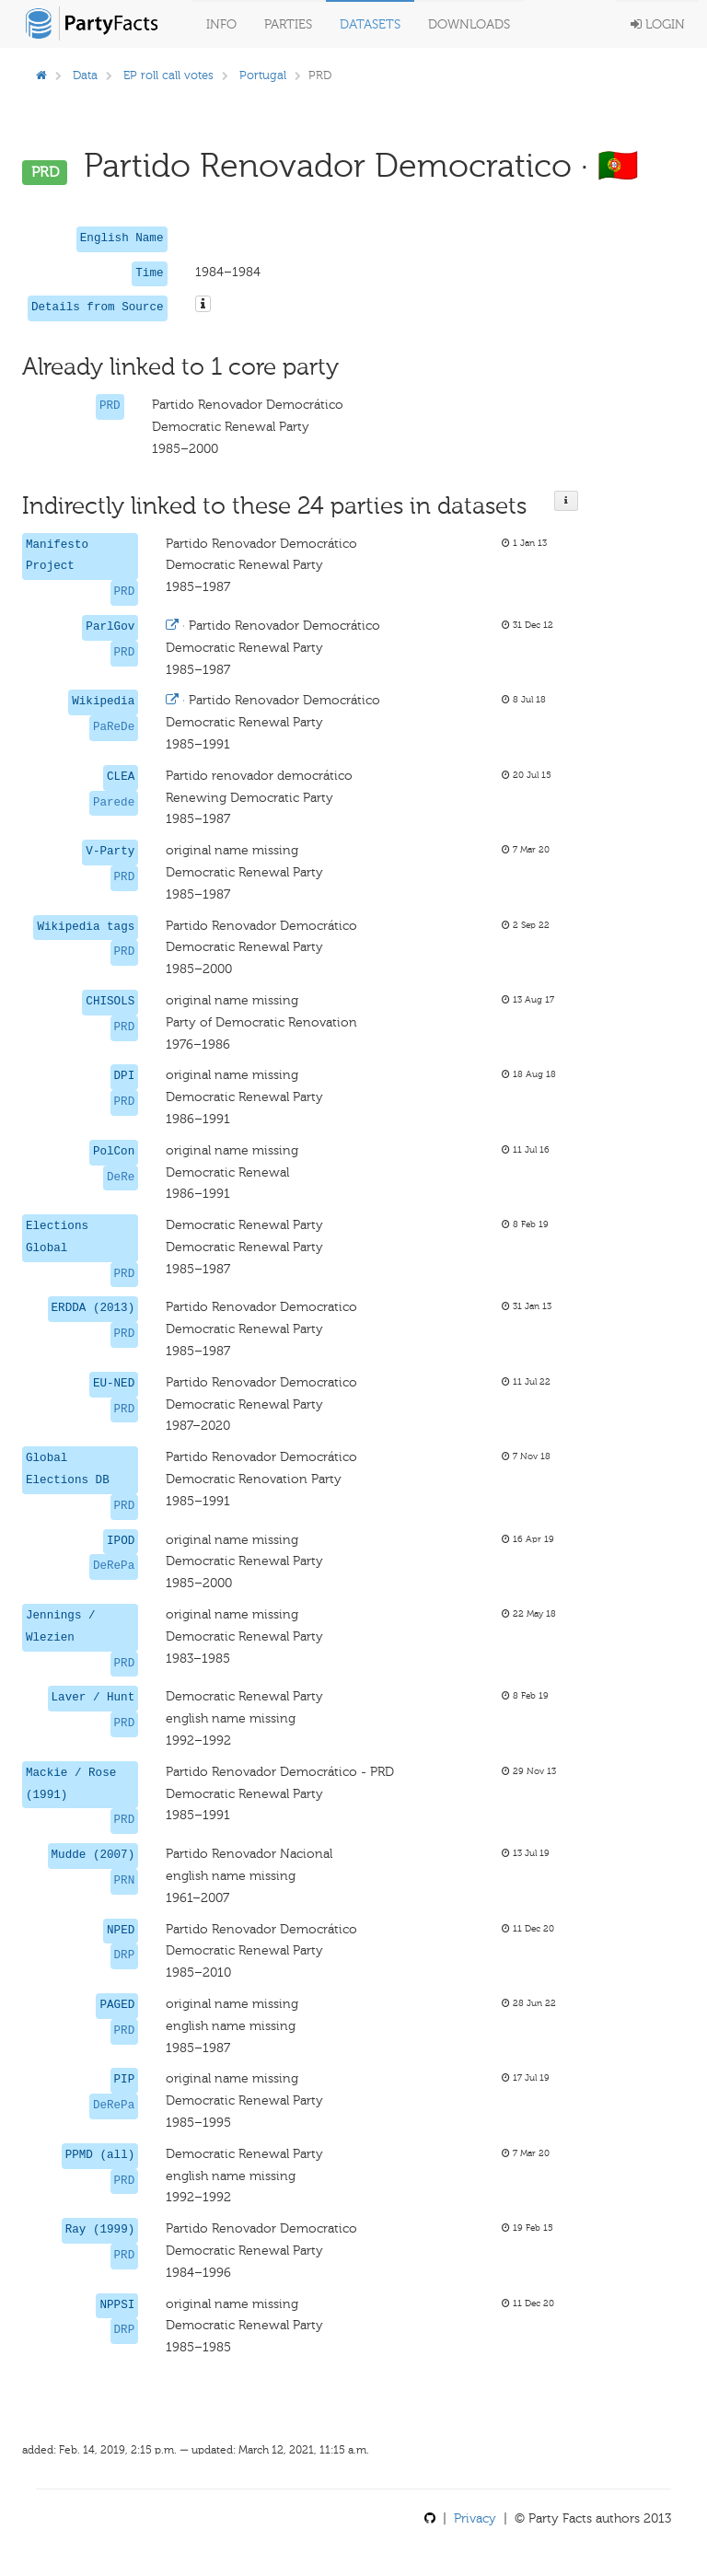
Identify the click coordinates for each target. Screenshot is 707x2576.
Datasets (370, 24)
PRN (124, 1880)
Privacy (475, 2518)
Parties (288, 24)
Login (658, 24)
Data (85, 75)
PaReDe (113, 727)
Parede (113, 802)
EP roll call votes (168, 75)
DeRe (120, 1177)
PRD (110, 406)
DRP (124, 1955)
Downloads (469, 24)
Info (221, 24)
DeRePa (113, 1566)
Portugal (262, 75)
